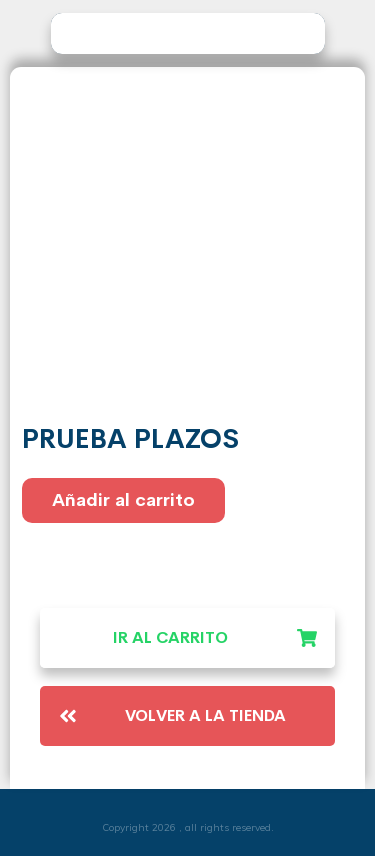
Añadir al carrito (123, 500)
